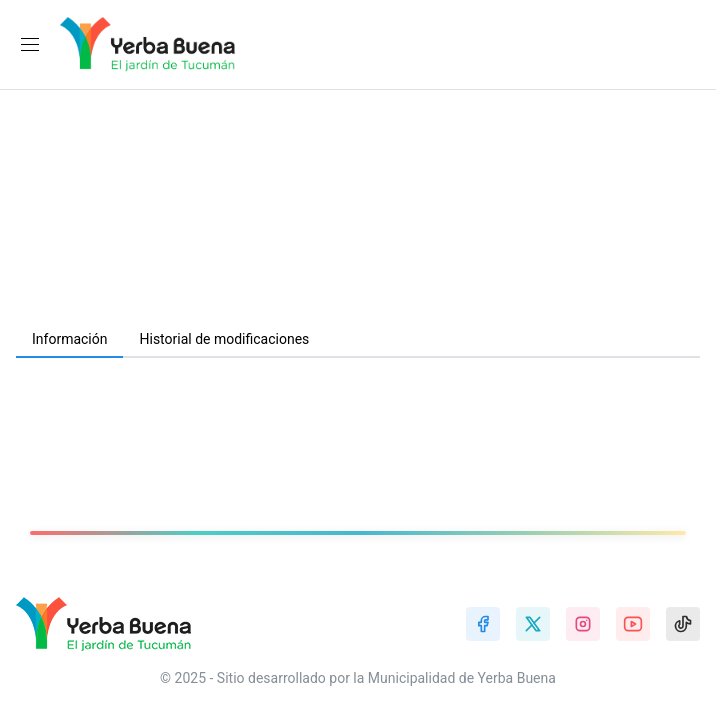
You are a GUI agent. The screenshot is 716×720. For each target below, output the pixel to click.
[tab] (69, 340)
